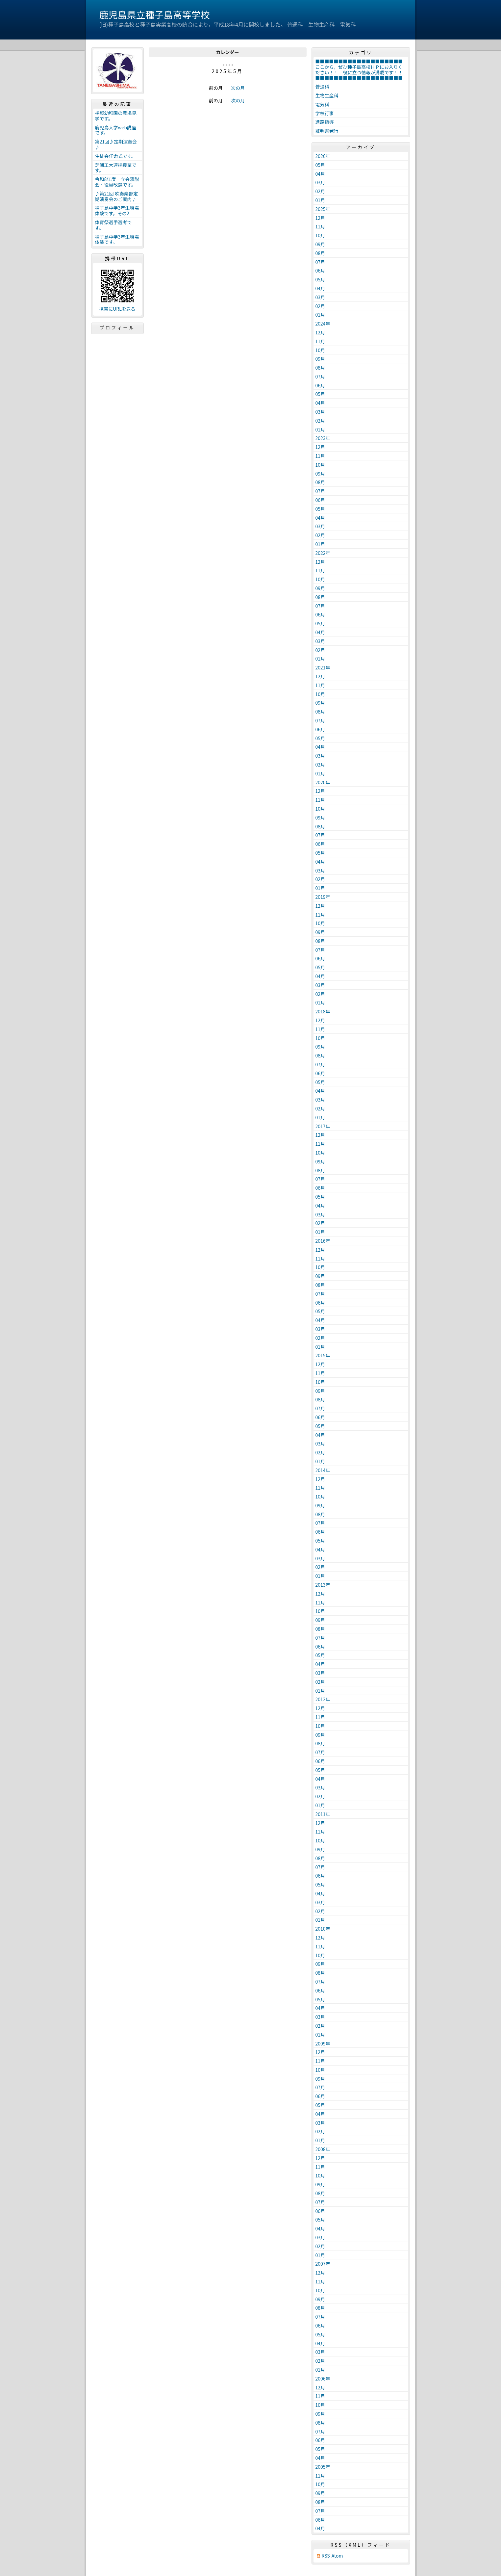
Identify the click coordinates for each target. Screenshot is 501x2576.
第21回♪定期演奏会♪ (116, 144)
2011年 (322, 1814)
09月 (320, 244)
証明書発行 (326, 130)
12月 (320, 218)
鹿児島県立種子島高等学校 (154, 14)
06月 (320, 270)
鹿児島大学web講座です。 (116, 130)
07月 (320, 262)
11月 (320, 226)
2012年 (322, 1699)
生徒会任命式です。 (115, 156)
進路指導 (324, 121)
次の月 (238, 88)
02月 (320, 191)
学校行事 (324, 113)
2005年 (322, 2466)
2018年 (322, 1011)
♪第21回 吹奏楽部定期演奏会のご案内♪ (116, 196)
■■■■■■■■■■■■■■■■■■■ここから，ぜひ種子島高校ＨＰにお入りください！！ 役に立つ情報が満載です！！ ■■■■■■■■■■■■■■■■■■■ (361, 69)
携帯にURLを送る (117, 309)
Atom (337, 2556)
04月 (320, 173)
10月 (320, 235)
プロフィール (117, 327)
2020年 (322, 782)
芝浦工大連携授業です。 (116, 168)
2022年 (322, 553)
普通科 (322, 86)
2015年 (322, 1355)
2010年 (322, 1928)
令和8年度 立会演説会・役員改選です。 (117, 182)
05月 (320, 165)
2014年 (322, 1470)
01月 (320, 200)
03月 (320, 182)
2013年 (322, 1584)
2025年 (322, 209)
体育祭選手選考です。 (113, 225)
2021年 (322, 667)
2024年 (322, 323)
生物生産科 (326, 95)
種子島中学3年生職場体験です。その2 (117, 210)
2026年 (322, 156)
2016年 (322, 1240)
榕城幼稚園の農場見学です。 (116, 116)
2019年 (322, 897)
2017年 (322, 1126)
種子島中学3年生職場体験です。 (117, 239)
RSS (326, 2556)
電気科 (322, 104)
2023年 (322, 438)
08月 (320, 253)
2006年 (322, 2378)
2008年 (322, 2149)
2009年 (322, 2043)
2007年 (322, 2263)
